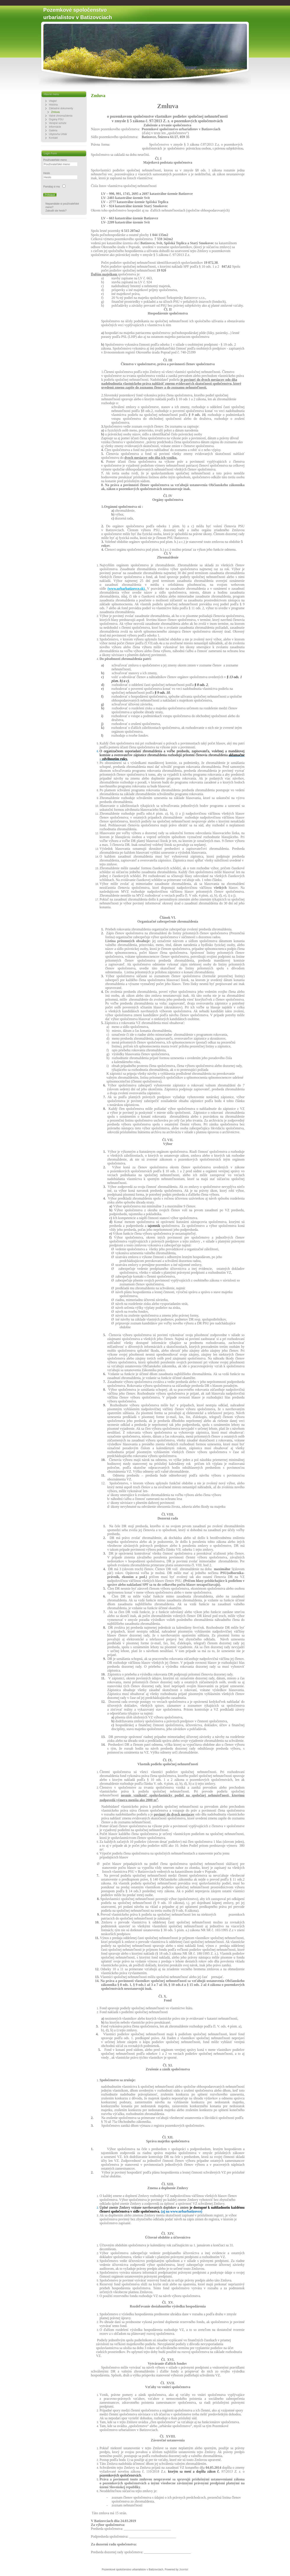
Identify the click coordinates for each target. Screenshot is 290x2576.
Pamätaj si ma (51, 186)
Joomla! (183, 2569)
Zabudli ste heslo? (55, 210)
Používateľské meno (55, 159)
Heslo (46, 173)
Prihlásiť (50, 194)
